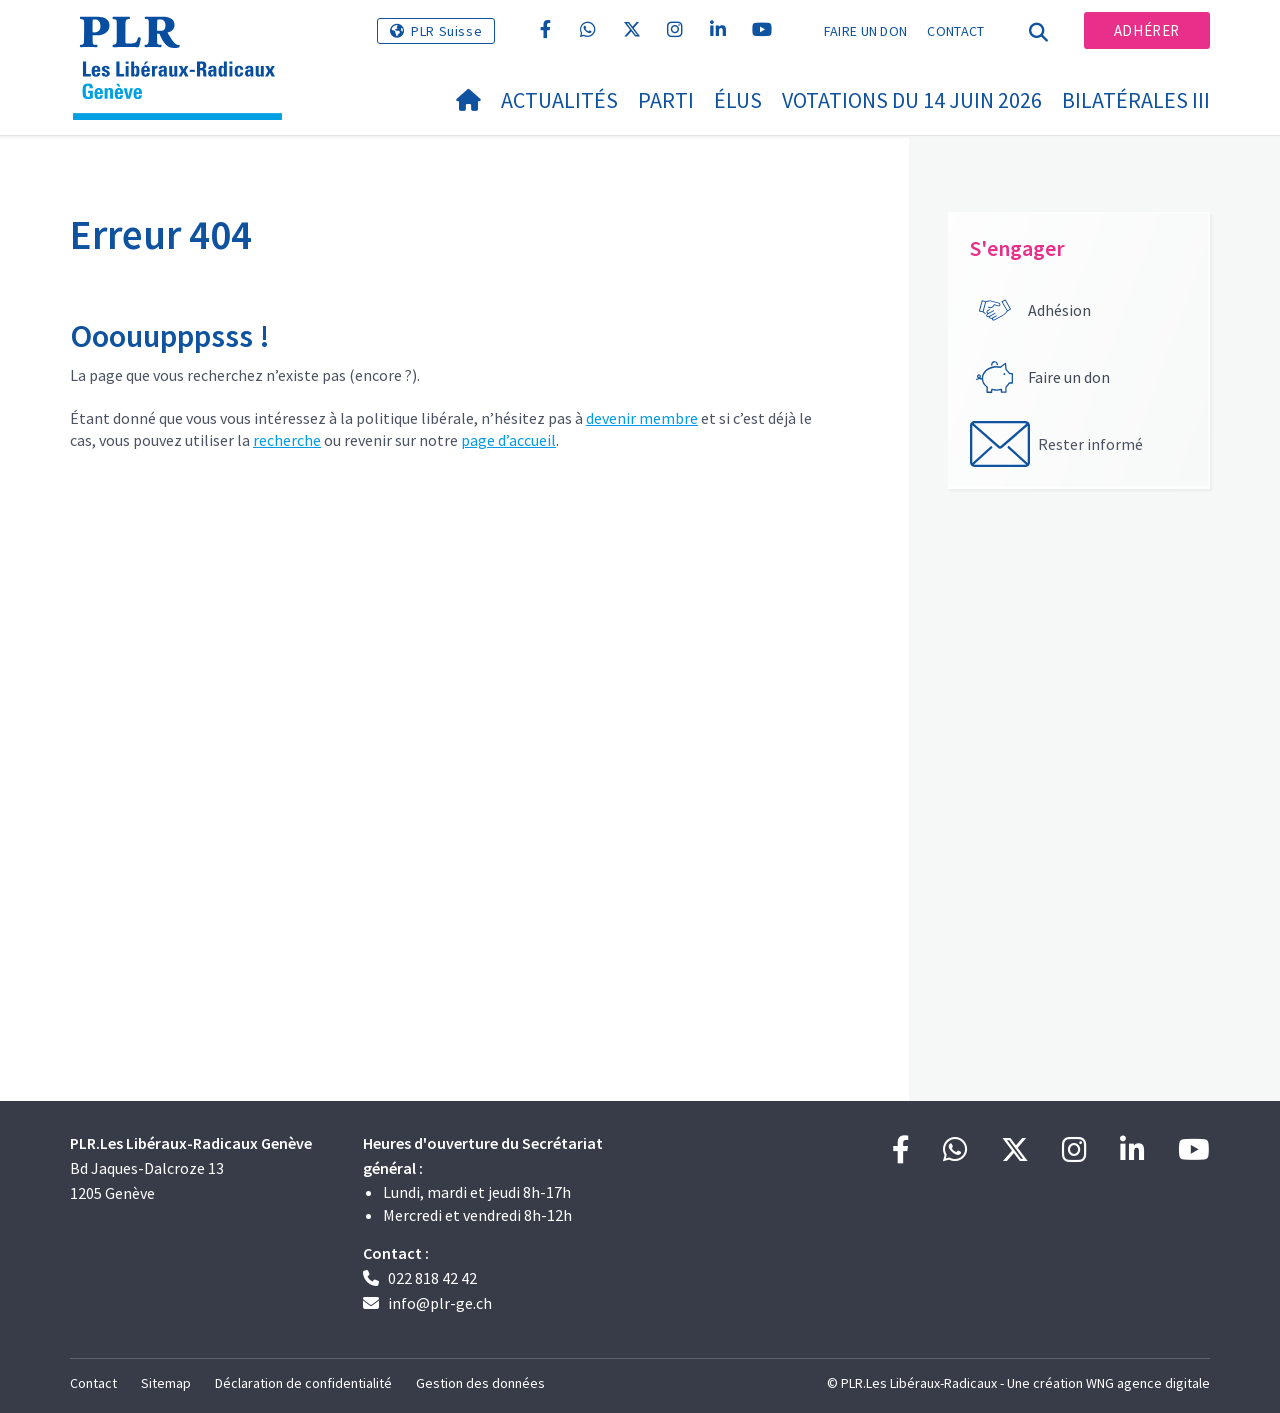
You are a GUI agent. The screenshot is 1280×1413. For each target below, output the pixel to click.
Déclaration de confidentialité (303, 1383)
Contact (955, 31)
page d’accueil (508, 440)
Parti (666, 100)
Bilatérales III (1136, 100)
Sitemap (166, 1383)
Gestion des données (480, 1383)
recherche (287, 440)
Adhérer (1147, 30)
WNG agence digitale (1148, 1383)
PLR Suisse (446, 31)
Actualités (559, 100)
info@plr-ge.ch (440, 1303)
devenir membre (642, 418)
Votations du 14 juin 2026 (912, 100)
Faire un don (866, 31)
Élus (738, 100)
